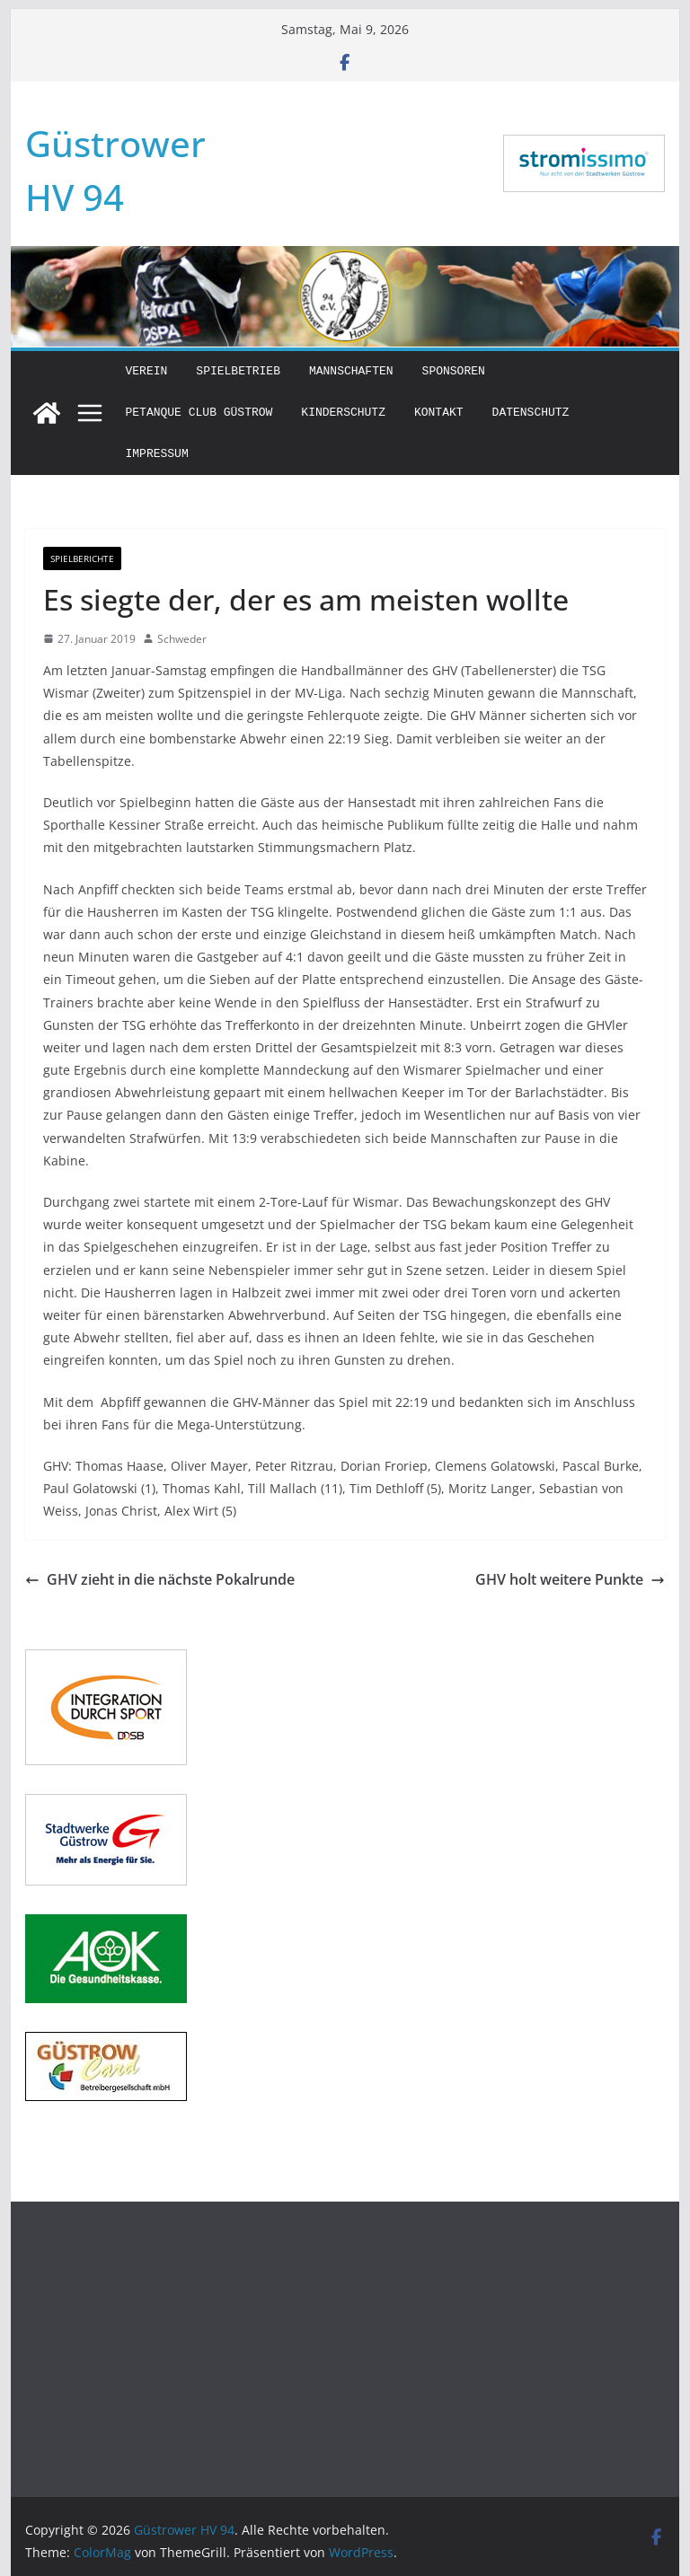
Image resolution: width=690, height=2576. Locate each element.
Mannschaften (351, 371)
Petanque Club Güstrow (199, 412)
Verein (147, 371)
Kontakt (439, 412)
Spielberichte (82, 558)
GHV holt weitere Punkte (570, 1579)
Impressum (157, 454)
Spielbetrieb (238, 371)
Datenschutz (531, 412)
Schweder (182, 638)
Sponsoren (453, 371)
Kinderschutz (343, 412)
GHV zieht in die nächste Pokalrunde (160, 1579)
